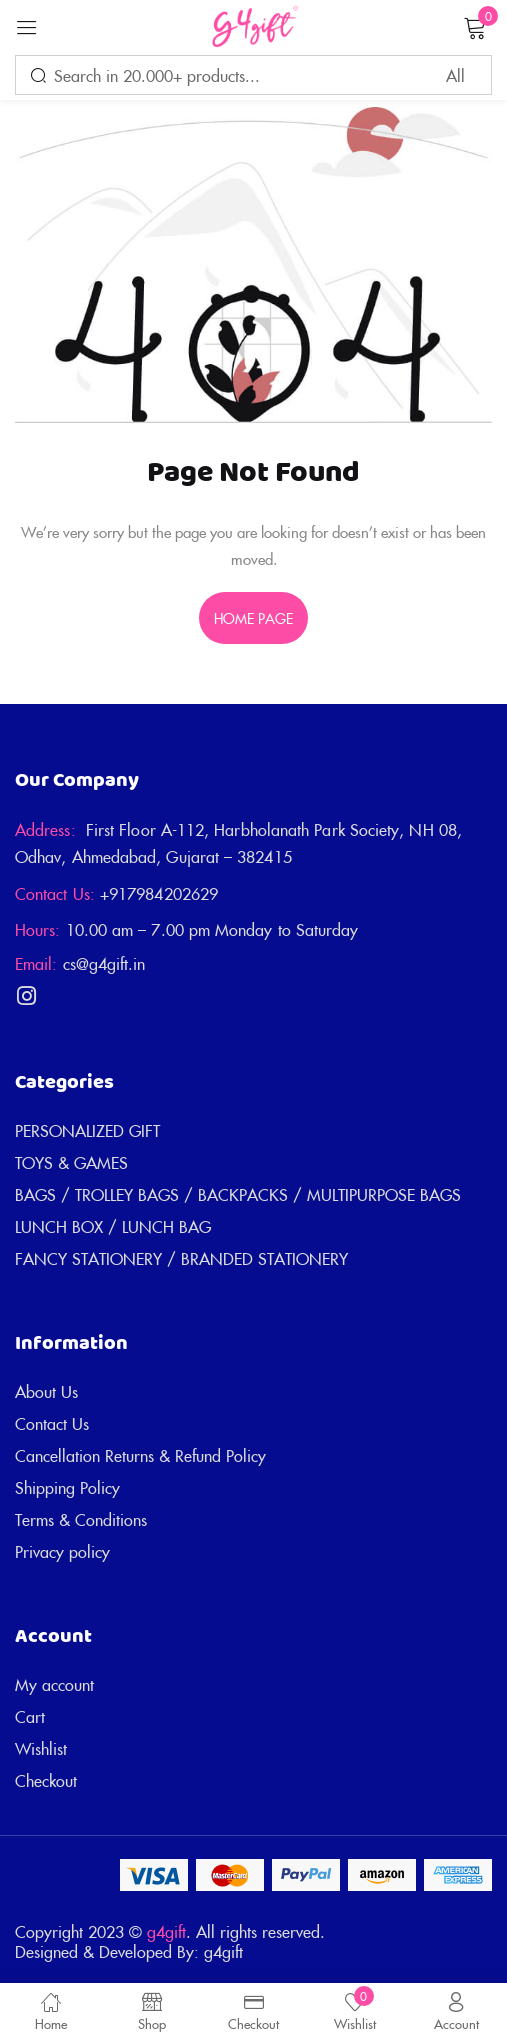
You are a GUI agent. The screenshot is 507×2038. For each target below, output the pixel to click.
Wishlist (41, 1748)
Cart (30, 1716)
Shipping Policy (67, 1487)
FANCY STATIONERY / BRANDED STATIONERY (181, 1258)
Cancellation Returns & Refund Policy (140, 1455)
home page (254, 618)
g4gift (166, 1931)
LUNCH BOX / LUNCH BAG (113, 1226)
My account (54, 1684)
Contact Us (52, 1423)
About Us (46, 1391)
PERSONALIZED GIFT (87, 1130)
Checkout (46, 1780)
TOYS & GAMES (71, 1162)
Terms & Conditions (81, 1519)
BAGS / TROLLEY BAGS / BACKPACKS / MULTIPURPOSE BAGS (238, 1194)
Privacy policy (62, 1551)
